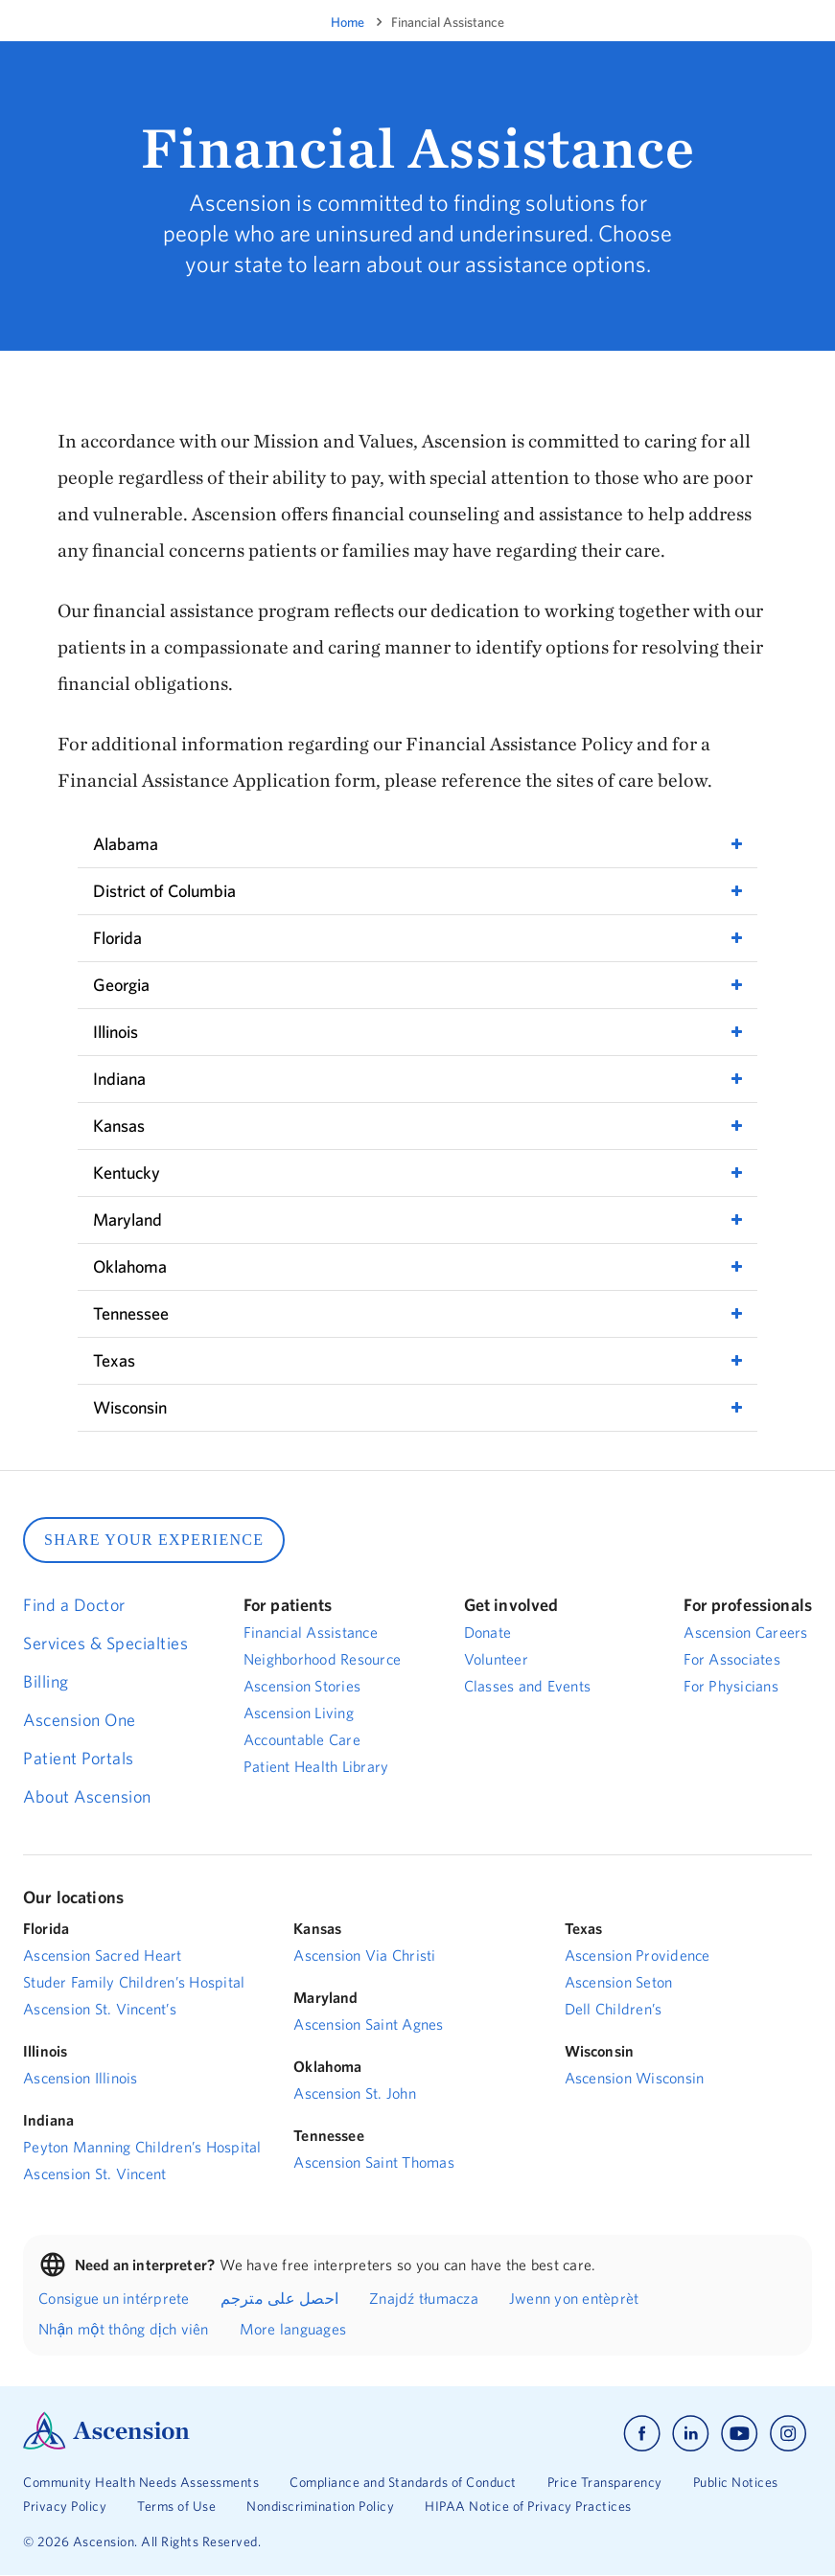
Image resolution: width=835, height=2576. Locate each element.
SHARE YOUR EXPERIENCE (154, 1539)
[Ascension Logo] (106, 2444)
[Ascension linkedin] (690, 2433)
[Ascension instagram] (788, 2433)
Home (347, 22)
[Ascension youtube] (739, 2433)
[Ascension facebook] (642, 2433)
